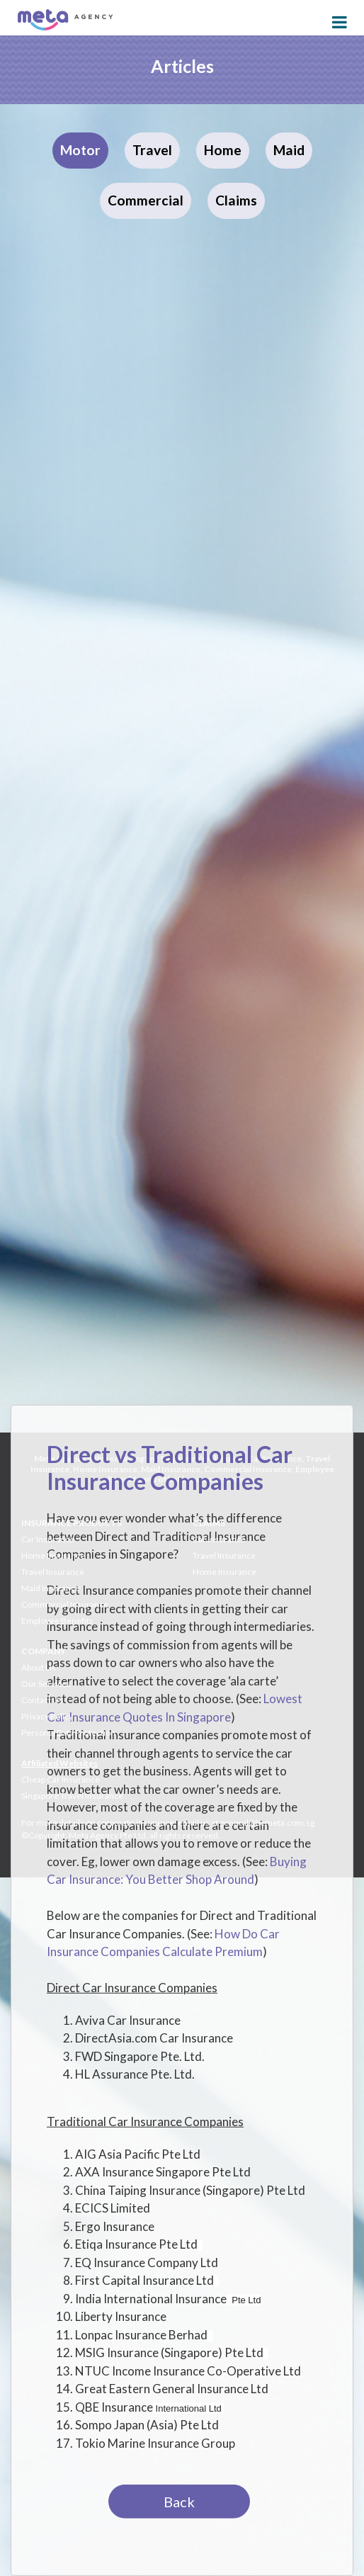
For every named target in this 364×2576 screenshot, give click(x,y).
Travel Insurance (52, 1571)
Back (179, 2501)
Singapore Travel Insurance (72, 1795)
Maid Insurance (50, 1588)
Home (222, 150)
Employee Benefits (57, 1620)
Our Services (46, 1683)
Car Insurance (47, 1539)
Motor (80, 150)
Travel (152, 150)
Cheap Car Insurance (60, 1779)
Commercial (145, 200)
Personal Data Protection (68, 1732)
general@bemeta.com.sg (267, 1822)
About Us (38, 1667)
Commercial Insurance (64, 1604)
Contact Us (42, 1700)
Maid (289, 150)
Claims (236, 200)
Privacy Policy (47, 1716)
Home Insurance (53, 1555)
